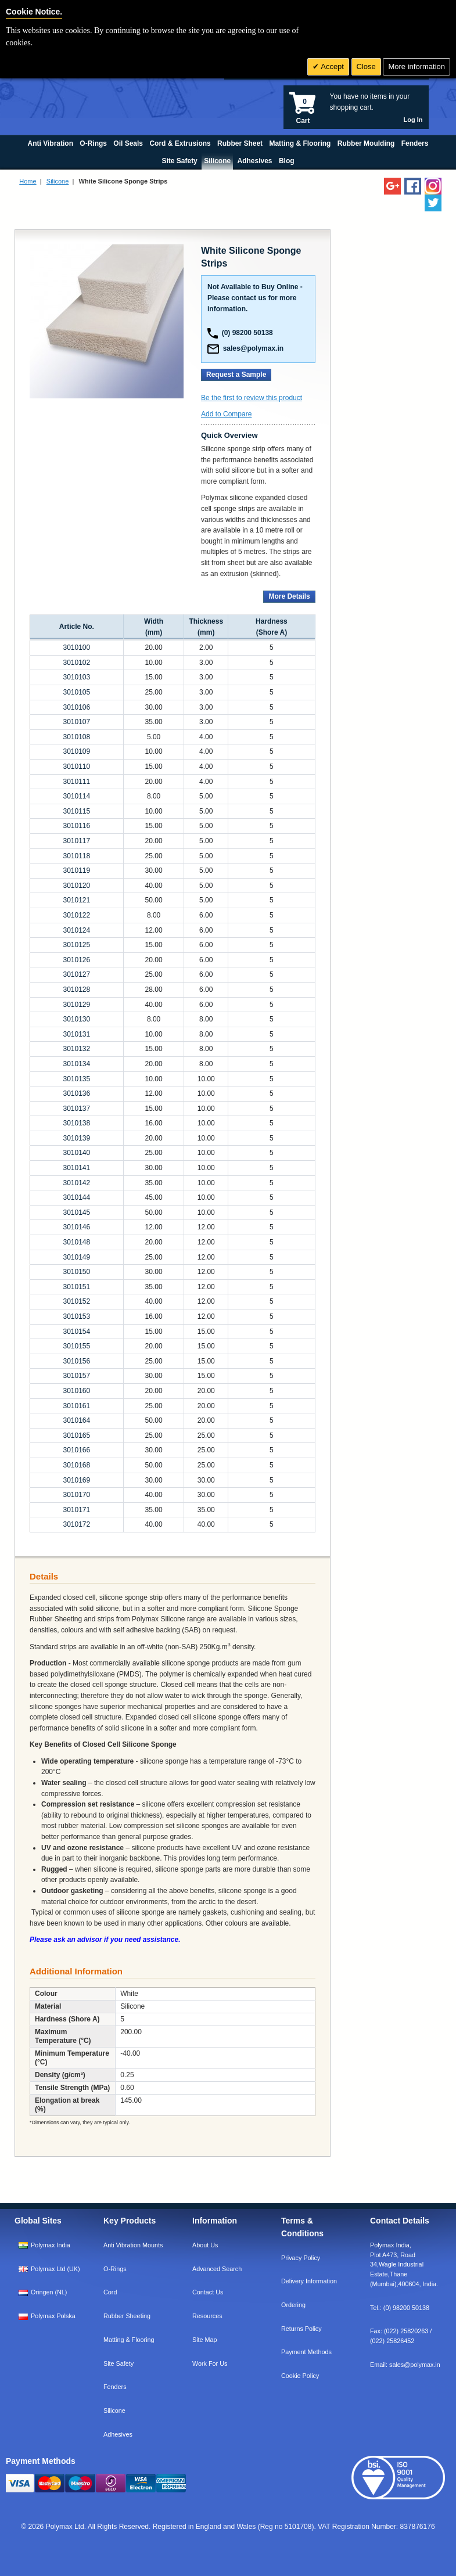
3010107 (76, 722)
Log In (413, 119)
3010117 (76, 841)
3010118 (76, 856)
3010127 (76, 974)
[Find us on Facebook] (412, 186)
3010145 (76, 1212)
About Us (205, 2245)
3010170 (76, 1495)
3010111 (76, 782)
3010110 (76, 766)
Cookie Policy (300, 2375)
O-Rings (115, 2268)
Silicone (57, 181)
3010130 (76, 1019)
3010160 (76, 1391)
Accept (331, 66)
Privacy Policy (300, 2257)
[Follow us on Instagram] (433, 186)
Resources (207, 2315)
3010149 (76, 1257)
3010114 (76, 796)
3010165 (76, 1435)
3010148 (76, 1242)
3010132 (76, 1049)
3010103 (76, 677)
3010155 (76, 1346)
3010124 (76, 930)
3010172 (76, 1524)
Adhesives (117, 2434)
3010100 (76, 647)
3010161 (76, 1406)
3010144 (76, 1197)
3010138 (76, 1123)
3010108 (76, 737)
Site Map (204, 2339)
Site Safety (118, 2363)
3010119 (76, 870)
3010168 (76, 1465)
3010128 (76, 989)
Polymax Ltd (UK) (55, 2268)
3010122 (76, 915)
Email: (405, 2364)
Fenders (115, 2386)
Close (366, 66)
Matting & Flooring (129, 2339)
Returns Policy (301, 2328)
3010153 (76, 1316)
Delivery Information (309, 2281)
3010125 (76, 945)
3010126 (76, 960)
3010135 (76, 1079)
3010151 (76, 1287)
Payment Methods (306, 2351)
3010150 (76, 1272)
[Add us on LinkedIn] (392, 186)
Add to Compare (226, 414)
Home (27, 181)
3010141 (76, 1168)
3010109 (76, 751)
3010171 (76, 1510)
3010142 (76, 1183)
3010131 (76, 1034)
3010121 (76, 900)
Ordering (293, 2304)
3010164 (76, 1420)
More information (416, 66)
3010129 (76, 1005)
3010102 (76, 663)
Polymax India (50, 2245)
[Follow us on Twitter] (433, 203)
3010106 (76, 707)
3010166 (76, 1450)
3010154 (76, 1331)
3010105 (76, 692)
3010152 (76, 1301)
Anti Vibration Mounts (133, 2245)
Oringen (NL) (49, 2292)
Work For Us (209, 2363)
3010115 (76, 811)
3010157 (76, 1376)
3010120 (76, 886)
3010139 (76, 1138)
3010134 (76, 1064)
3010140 (76, 1153)
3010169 (76, 1480)
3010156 (76, 1361)
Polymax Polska (53, 2315)
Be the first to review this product (251, 398)
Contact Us (207, 2292)
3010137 (76, 1108)
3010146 (76, 1227)
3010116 (76, 826)
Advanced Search (217, 2268)
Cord (110, 2292)
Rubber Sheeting (126, 2315)
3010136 (76, 1093)
